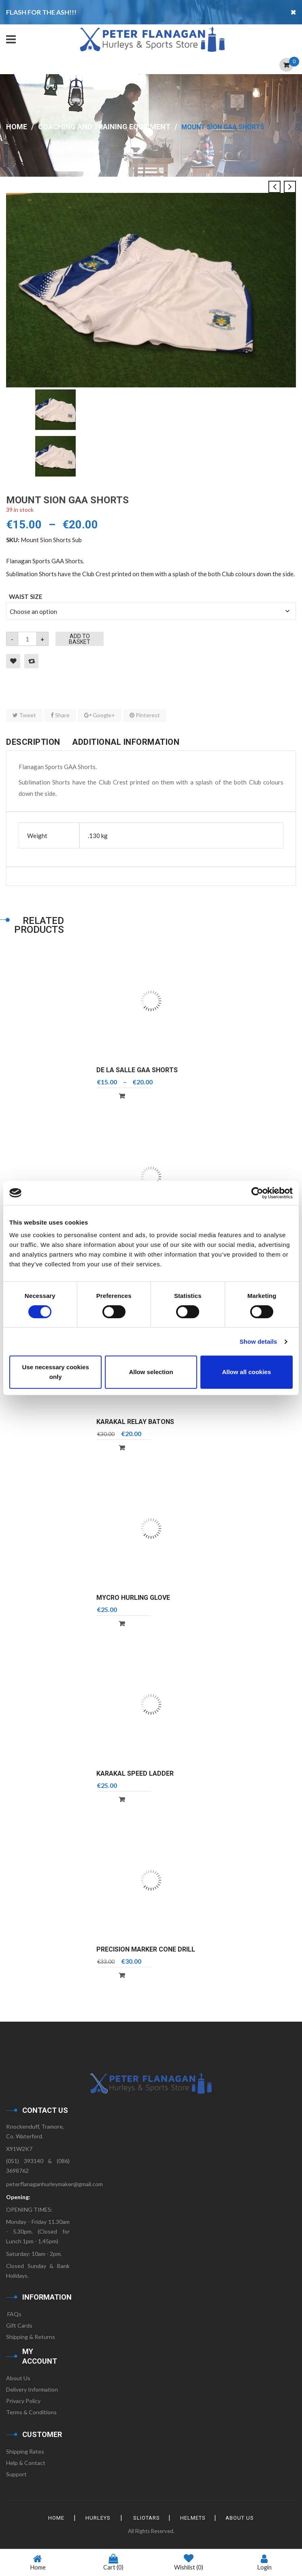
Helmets (193, 2518)
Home (16, 126)
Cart (113, 2562)
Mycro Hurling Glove (133, 1597)
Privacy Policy (23, 2400)
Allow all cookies (246, 1371)
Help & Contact (25, 2462)
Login (264, 2562)
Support (16, 2474)
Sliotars (146, 2518)
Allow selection (151, 1371)
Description (33, 742)
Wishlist (188, 2563)
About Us (18, 2378)
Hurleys (97, 2518)
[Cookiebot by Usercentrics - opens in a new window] (257, 1193)
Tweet (24, 715)
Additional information (125, 742)
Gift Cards (19, 2325)
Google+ (99, 715)
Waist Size (26, 596)
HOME (54, 2518)
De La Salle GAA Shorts (137, 1070)
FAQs (13, 2314)
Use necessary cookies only (55, 1372)
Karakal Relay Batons (135, 1422)
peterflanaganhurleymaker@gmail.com (54, 2184)
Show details (258, 1341)
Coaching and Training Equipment (104, 126)
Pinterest (145, 715)
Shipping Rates (25, 2451)
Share (60, 715)
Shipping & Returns (30, 2336)
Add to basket (79, 639)
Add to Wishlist (13, 661)
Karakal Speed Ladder (135, 1773)
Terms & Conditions (31, 2412)
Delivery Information (32, 2389)
